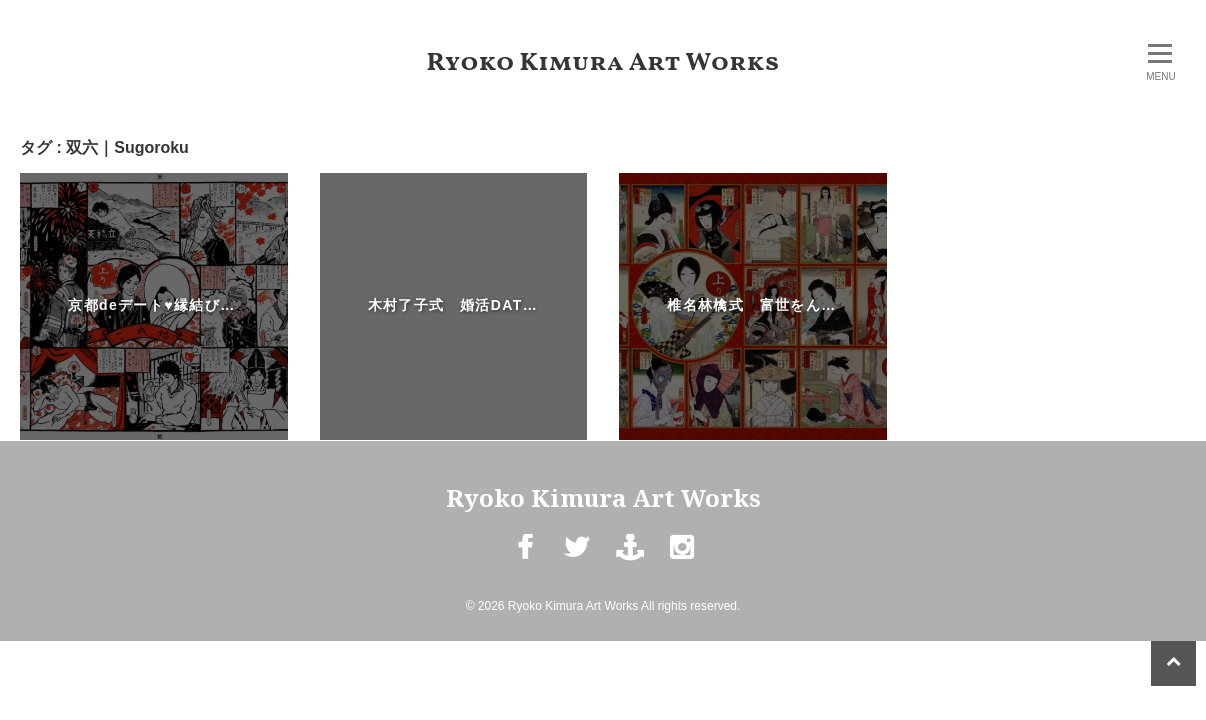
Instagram (682, 562)
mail (629, 562)
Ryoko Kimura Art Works (603, 63)
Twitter (576, 562)
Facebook (524, 562)
